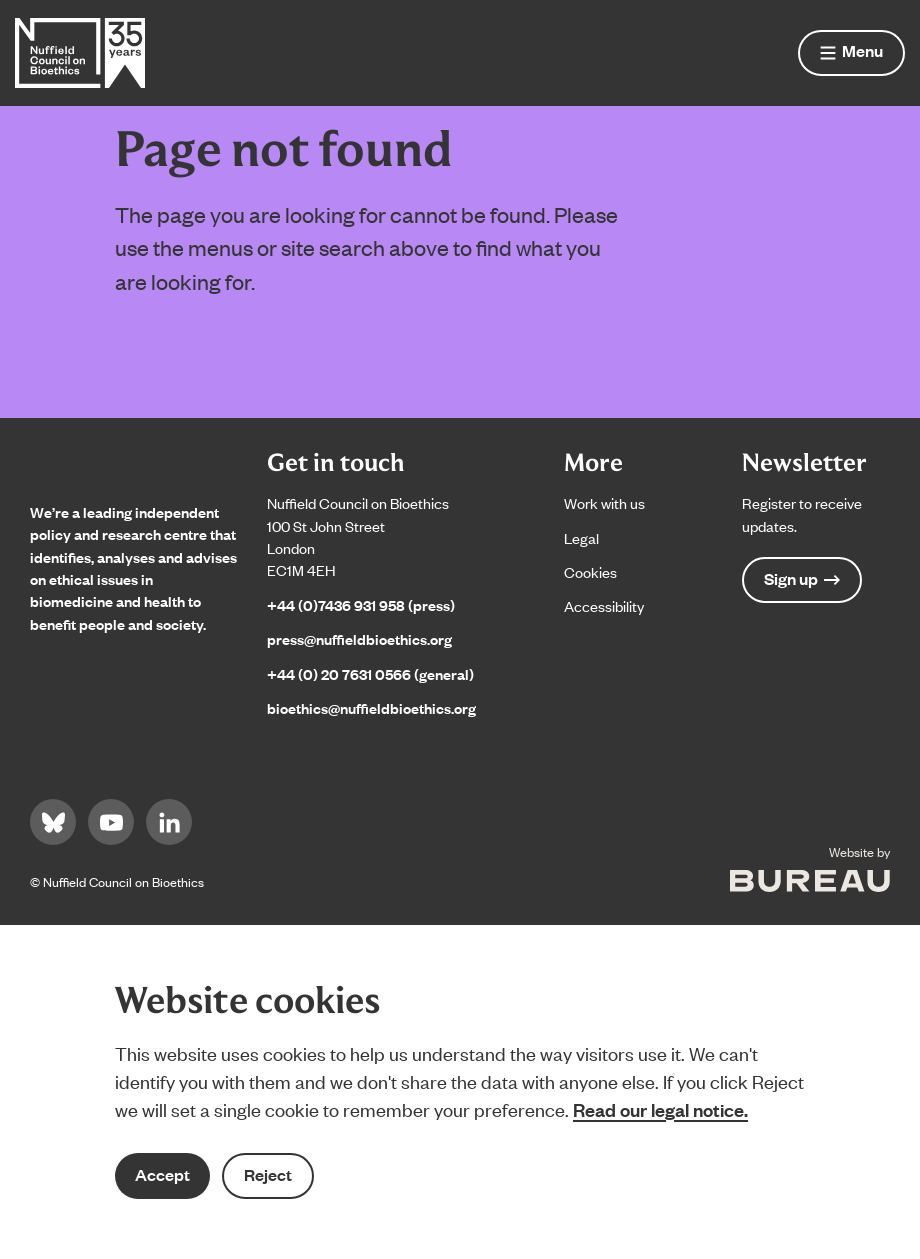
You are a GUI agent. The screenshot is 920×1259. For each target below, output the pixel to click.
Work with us (604, 502)
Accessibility (604, 605)
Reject (268, 1174)
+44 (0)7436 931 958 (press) (361, 604)
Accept (162, 1174)
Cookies (590, 571)
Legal (581, 537)
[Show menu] (851, 53)
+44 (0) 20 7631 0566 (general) (370, 673)
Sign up (802, 578)
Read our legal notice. (660, 1109)
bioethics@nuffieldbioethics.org (371, 707)
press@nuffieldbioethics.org (359, 638)
